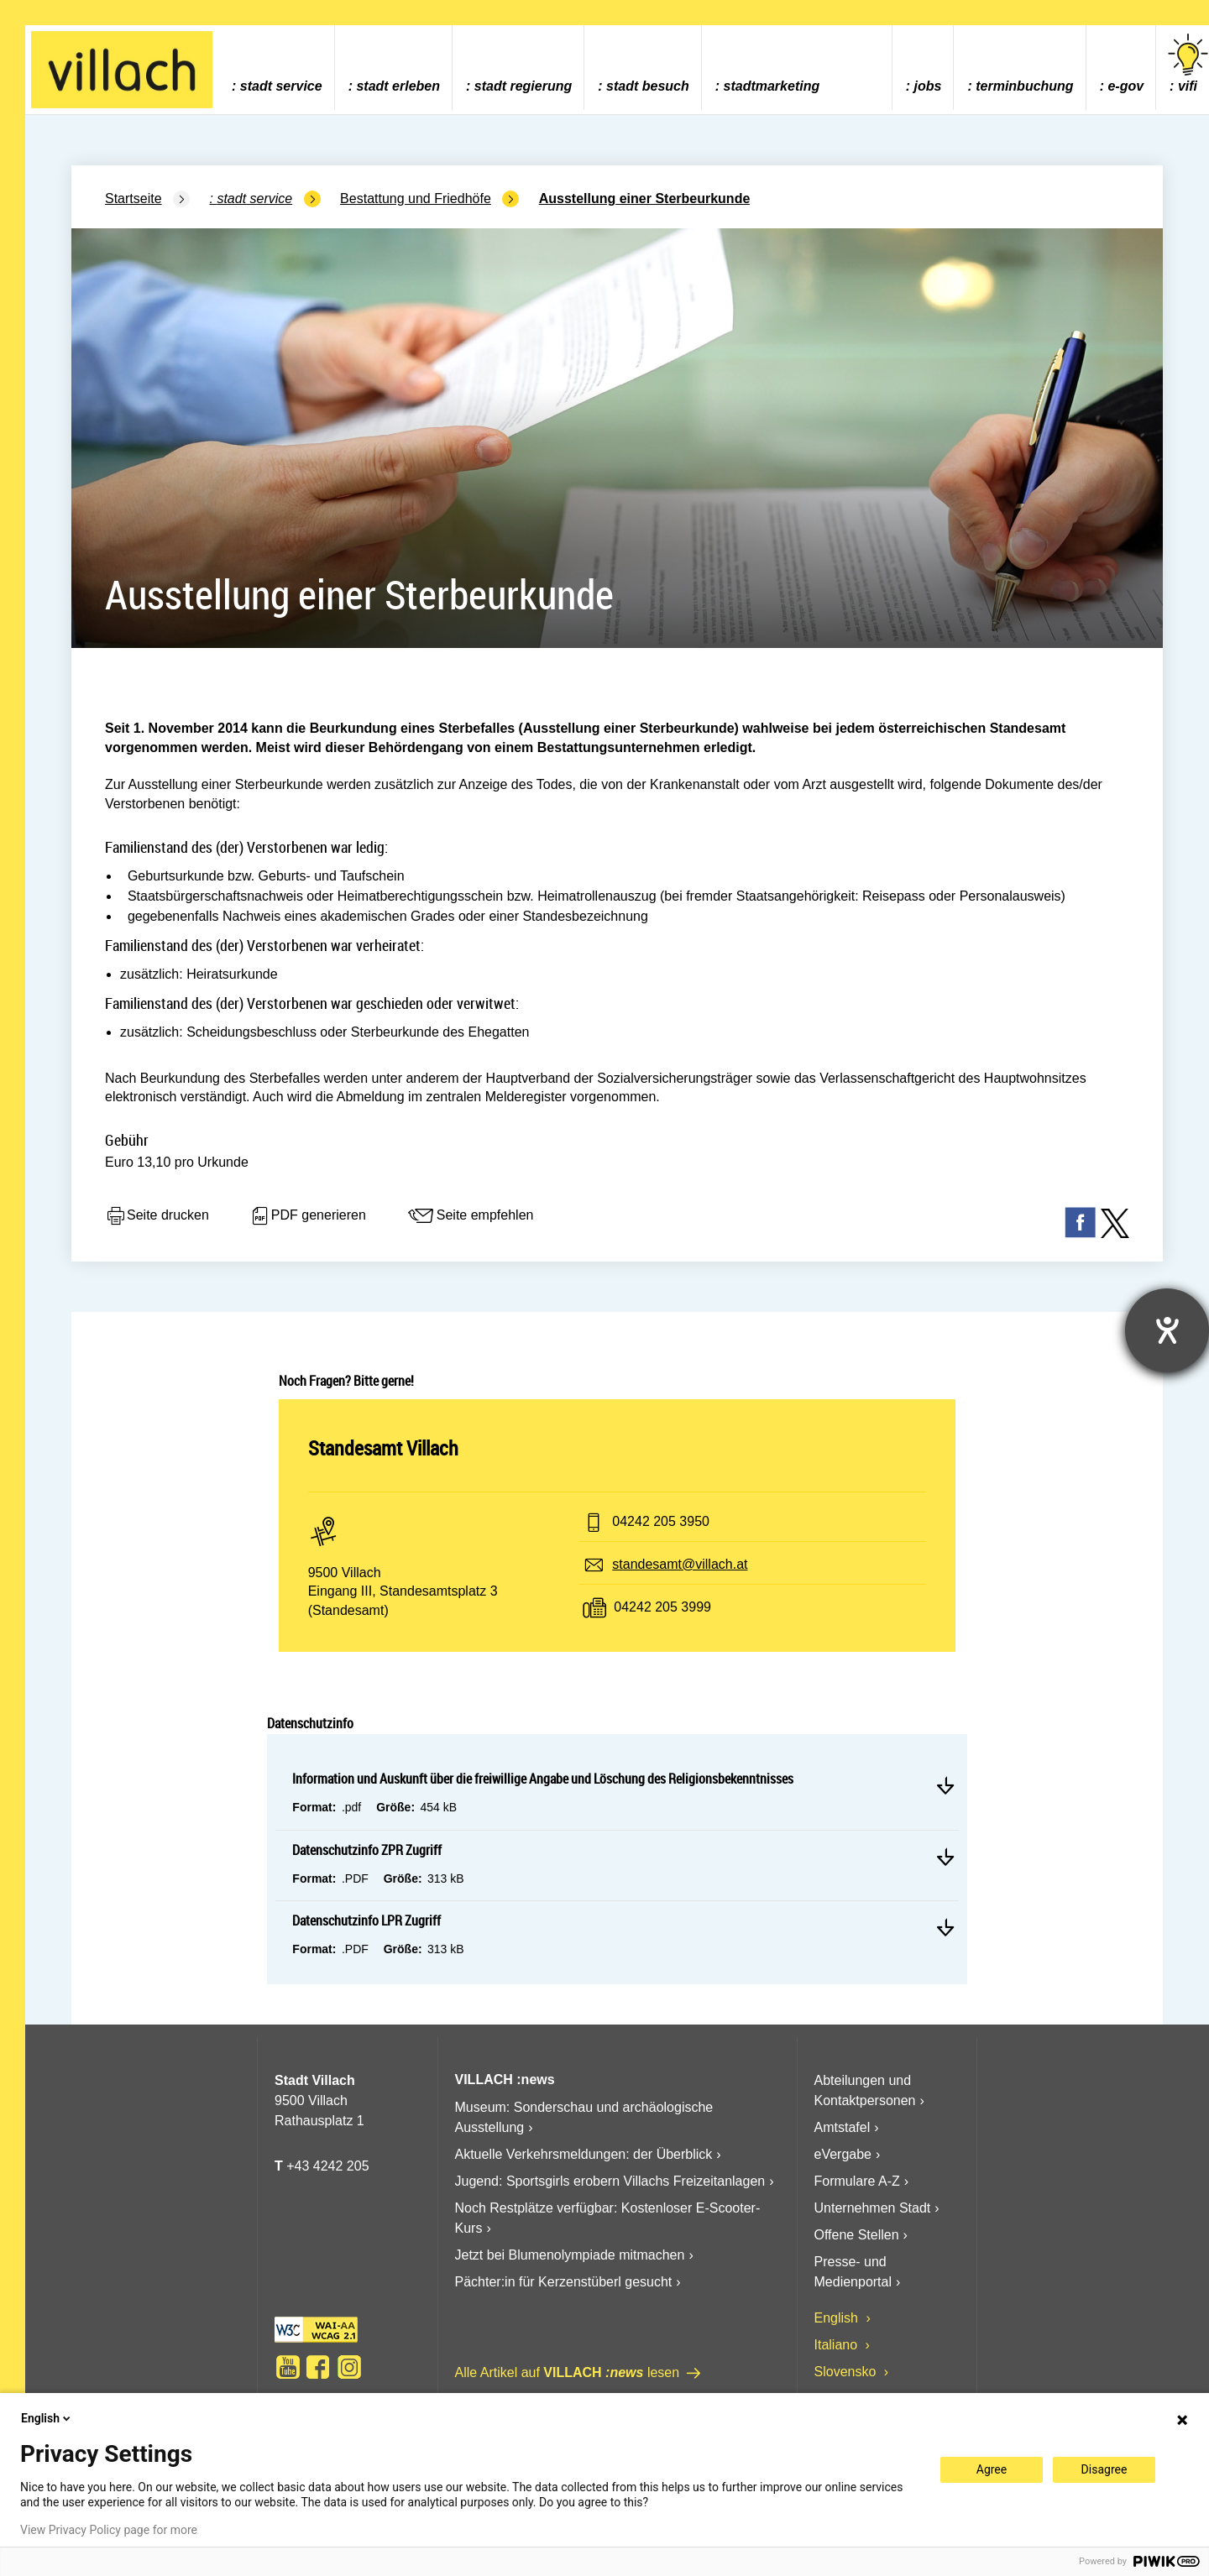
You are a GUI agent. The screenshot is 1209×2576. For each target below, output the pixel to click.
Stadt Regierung (523, 86)
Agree (991, 2469)
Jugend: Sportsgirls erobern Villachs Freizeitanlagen (610, 2181)
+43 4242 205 (327, 2166)
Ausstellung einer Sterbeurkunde (645, 198)
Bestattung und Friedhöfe (415, 198)
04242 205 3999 (662, 1607)
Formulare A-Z (857, 2181)
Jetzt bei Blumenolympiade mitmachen (570, 2255)
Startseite (133, 198)
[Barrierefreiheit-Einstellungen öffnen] (1167, 1330)
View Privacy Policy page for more (108, 2530)
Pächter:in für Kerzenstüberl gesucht (564, 2282)
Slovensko (847, 2371)
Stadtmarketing (772, 86)
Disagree (1104, 2469)
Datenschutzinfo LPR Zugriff (366, 1920)
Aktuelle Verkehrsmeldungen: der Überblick (584, 2154)
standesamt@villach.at (679, 1564)
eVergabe (843, 2154)
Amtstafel (842, 2127)
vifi (1188, 63)
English (838, 2318)
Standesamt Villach (383, 1447)
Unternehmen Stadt (872, 2208)
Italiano (837, 2345)
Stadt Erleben (398, 86)
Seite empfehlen (470, 1216)
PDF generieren (307, 1216)
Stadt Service (281, 86)
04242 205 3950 (660, 1521)
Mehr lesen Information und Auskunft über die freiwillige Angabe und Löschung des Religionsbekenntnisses (945, 1785)
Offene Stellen (856, 2235)
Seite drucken (157, 1216)
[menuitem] (276, 67)
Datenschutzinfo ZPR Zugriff (367, 1850)
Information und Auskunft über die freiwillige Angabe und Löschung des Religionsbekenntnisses (542, 1778)
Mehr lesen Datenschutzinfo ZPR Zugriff (945, 1856)
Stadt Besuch (647, 86)
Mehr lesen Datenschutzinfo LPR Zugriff (945, 1927)
